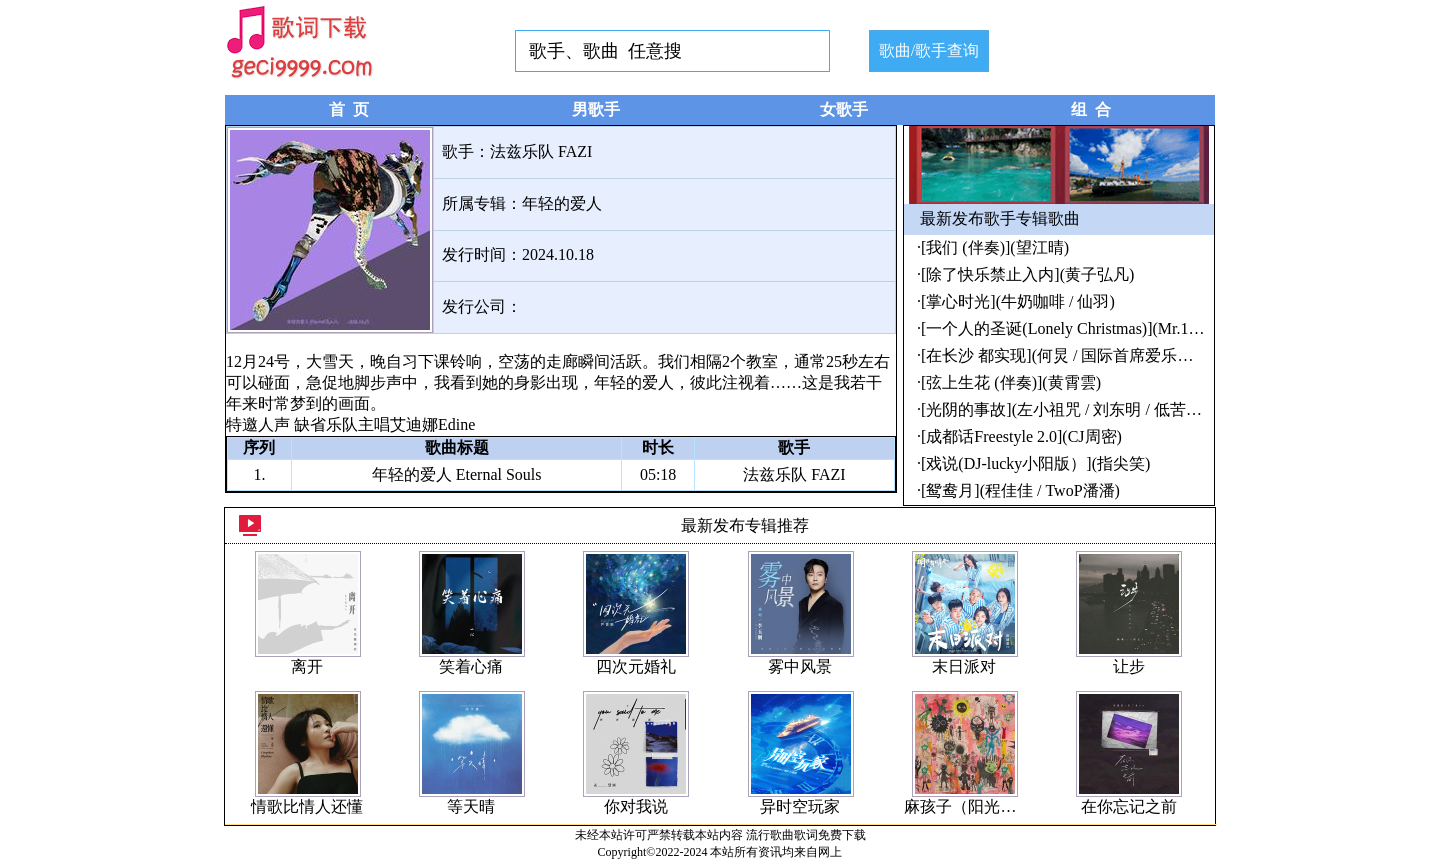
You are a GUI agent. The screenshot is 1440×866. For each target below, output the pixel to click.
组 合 (1091, 109)
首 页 (349, 109)
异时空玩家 (800, 806)
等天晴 (471, 806)
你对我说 (636, 806)
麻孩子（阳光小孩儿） (984, 806)
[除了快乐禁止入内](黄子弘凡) (1027, 274)
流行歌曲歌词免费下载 (806, 835)
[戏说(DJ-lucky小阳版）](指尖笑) (1035, 463)
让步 (1129, 666)
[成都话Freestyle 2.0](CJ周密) (1021, 436)
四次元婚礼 (636, 666)
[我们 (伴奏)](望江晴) (995, 247)
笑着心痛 (471, 666)
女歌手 (844, 109)
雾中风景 (800, 666)
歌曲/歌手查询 (929, 50)
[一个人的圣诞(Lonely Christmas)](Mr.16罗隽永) (1085, 328)
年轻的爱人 (562, 203)
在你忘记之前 (1129, 806)
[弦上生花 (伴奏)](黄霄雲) (1011, 382)
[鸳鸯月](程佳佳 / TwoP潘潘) (1020, 490)
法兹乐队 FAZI (541, 151)
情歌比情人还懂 (307, 806)
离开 (307, 666)
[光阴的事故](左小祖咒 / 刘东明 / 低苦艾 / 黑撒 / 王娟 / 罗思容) (1139, 409)
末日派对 (964, 666)
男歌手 (596, 109)
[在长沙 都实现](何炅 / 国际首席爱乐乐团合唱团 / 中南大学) (1130, 355)
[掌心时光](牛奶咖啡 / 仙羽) (1018, 301)
